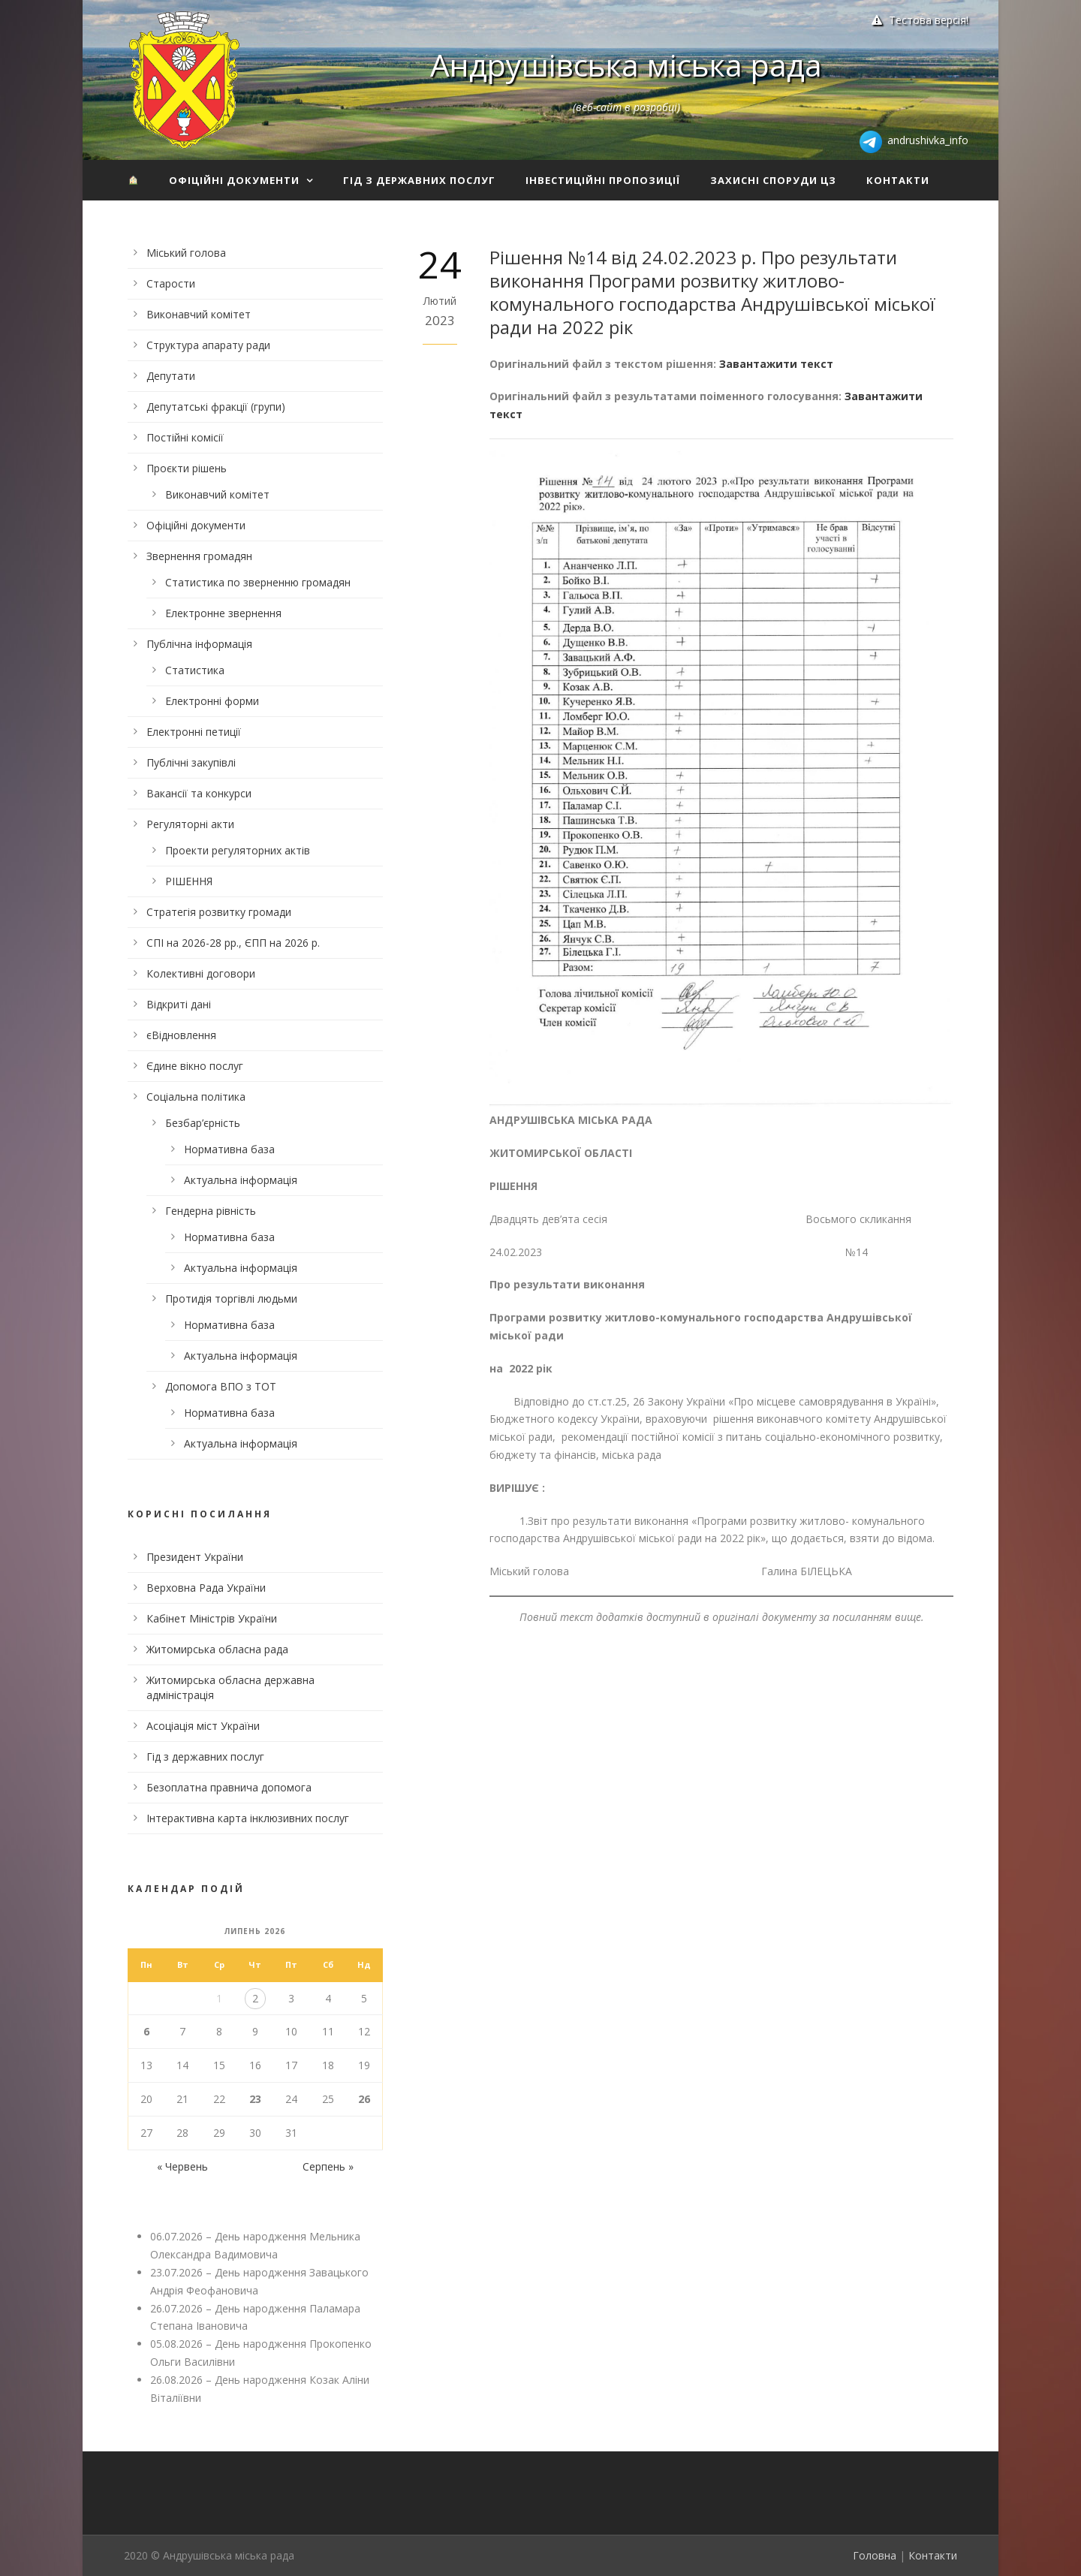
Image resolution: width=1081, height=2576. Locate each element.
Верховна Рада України (206, 1587)
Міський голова (186, 253)
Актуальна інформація (240, 1180)
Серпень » (328, 2166)
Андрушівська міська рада (626, 65)
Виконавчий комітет (198, 314)
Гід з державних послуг (419, 180)
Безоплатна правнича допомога (229, 1787)
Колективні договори (200, 973)
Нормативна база (229, 1149)
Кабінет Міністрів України (211, 1618)
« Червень (182, 2166)
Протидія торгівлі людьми (231, 1298)
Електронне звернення (223, 613)
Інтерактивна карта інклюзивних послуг (247, 1818)
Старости (170, 283)
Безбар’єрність (202, 1123)
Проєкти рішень (186, 468)
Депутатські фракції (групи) (215, 406)
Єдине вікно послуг (194, 1066)
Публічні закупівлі (191, 762)
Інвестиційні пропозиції (602, 180)
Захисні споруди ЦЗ (773, 180)
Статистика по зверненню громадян (258, 582)
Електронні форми (212, 701)
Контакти (897, 180)
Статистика (194, 670)
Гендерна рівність (210, 1211)
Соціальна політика (195, 1096)
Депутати (170, 376)
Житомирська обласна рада (217, 1649)
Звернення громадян (199, 556)
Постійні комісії (185, 437)
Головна (874, 2555)
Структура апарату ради (208, 345)
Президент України (194, 1557)
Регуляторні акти (190, 824)
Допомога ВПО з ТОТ (220, 1386)
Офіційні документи (234, 180)
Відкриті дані (178, 1004)
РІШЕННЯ (188, 881)
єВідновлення (181, 1035)
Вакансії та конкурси (198, 793)
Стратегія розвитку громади (218, 912)
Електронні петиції (193, 732)
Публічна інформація (199, 644)
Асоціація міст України (203, 1726)
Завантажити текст (776, 364)
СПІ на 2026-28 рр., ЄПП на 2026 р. (233, 942)
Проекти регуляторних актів (237, 850)
